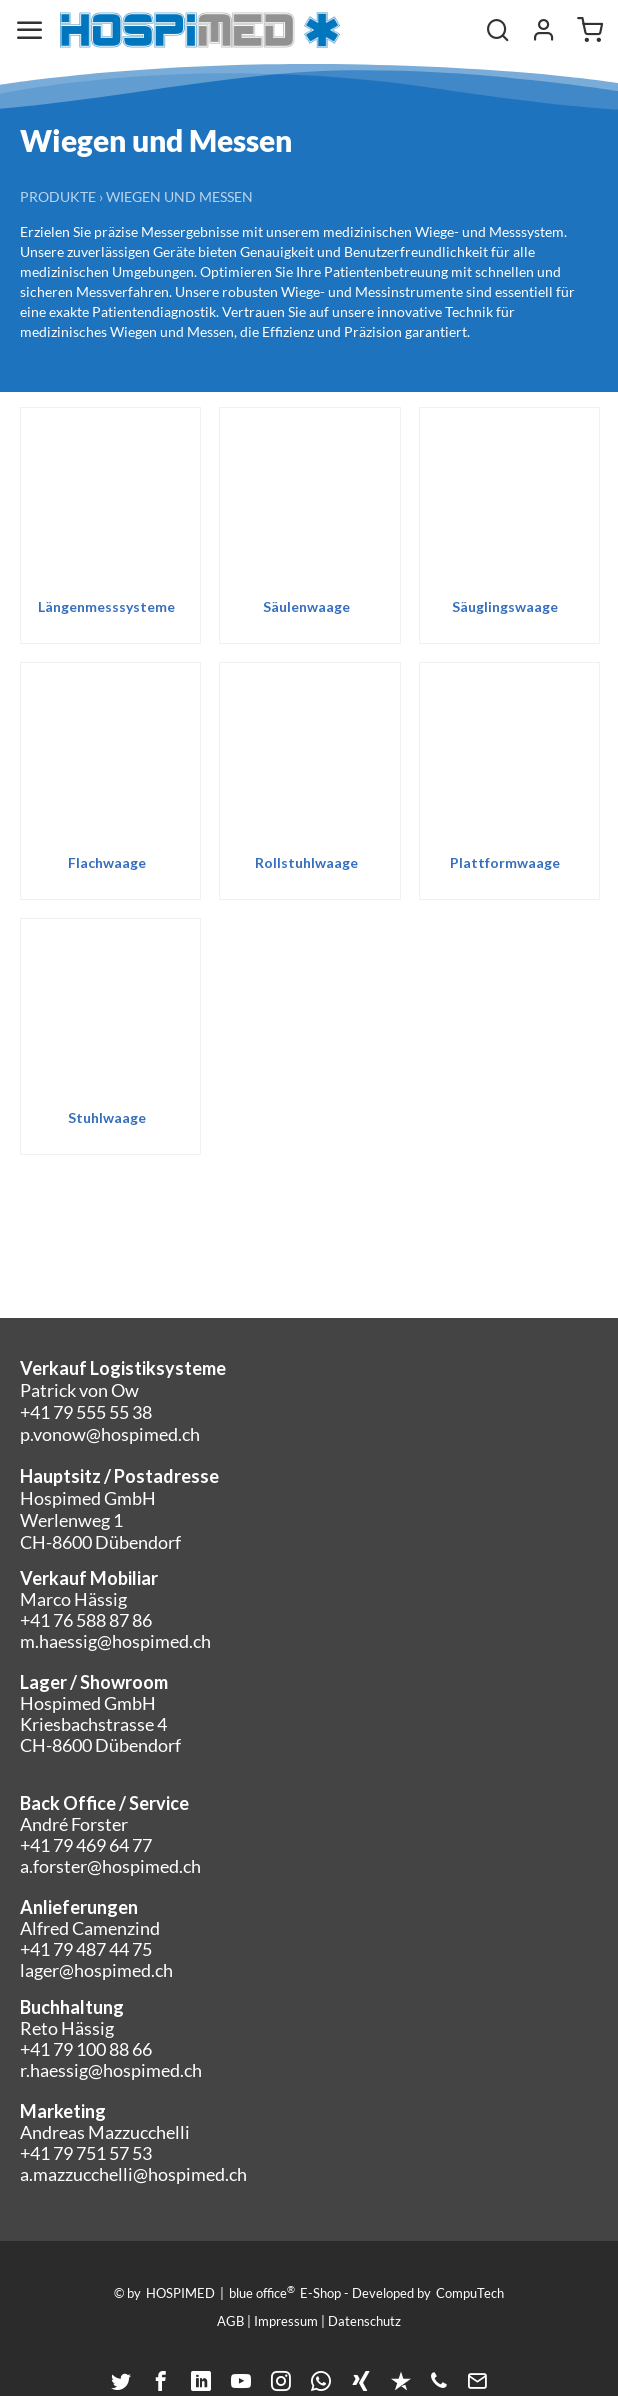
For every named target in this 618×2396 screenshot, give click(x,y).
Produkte (58, 196)
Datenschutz (364, 2321)
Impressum (286, 2321)
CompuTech (470, 2293)
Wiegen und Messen (179, 196)
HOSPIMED (180, 2293)
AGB (230, 2321)
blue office (262, 2292)
